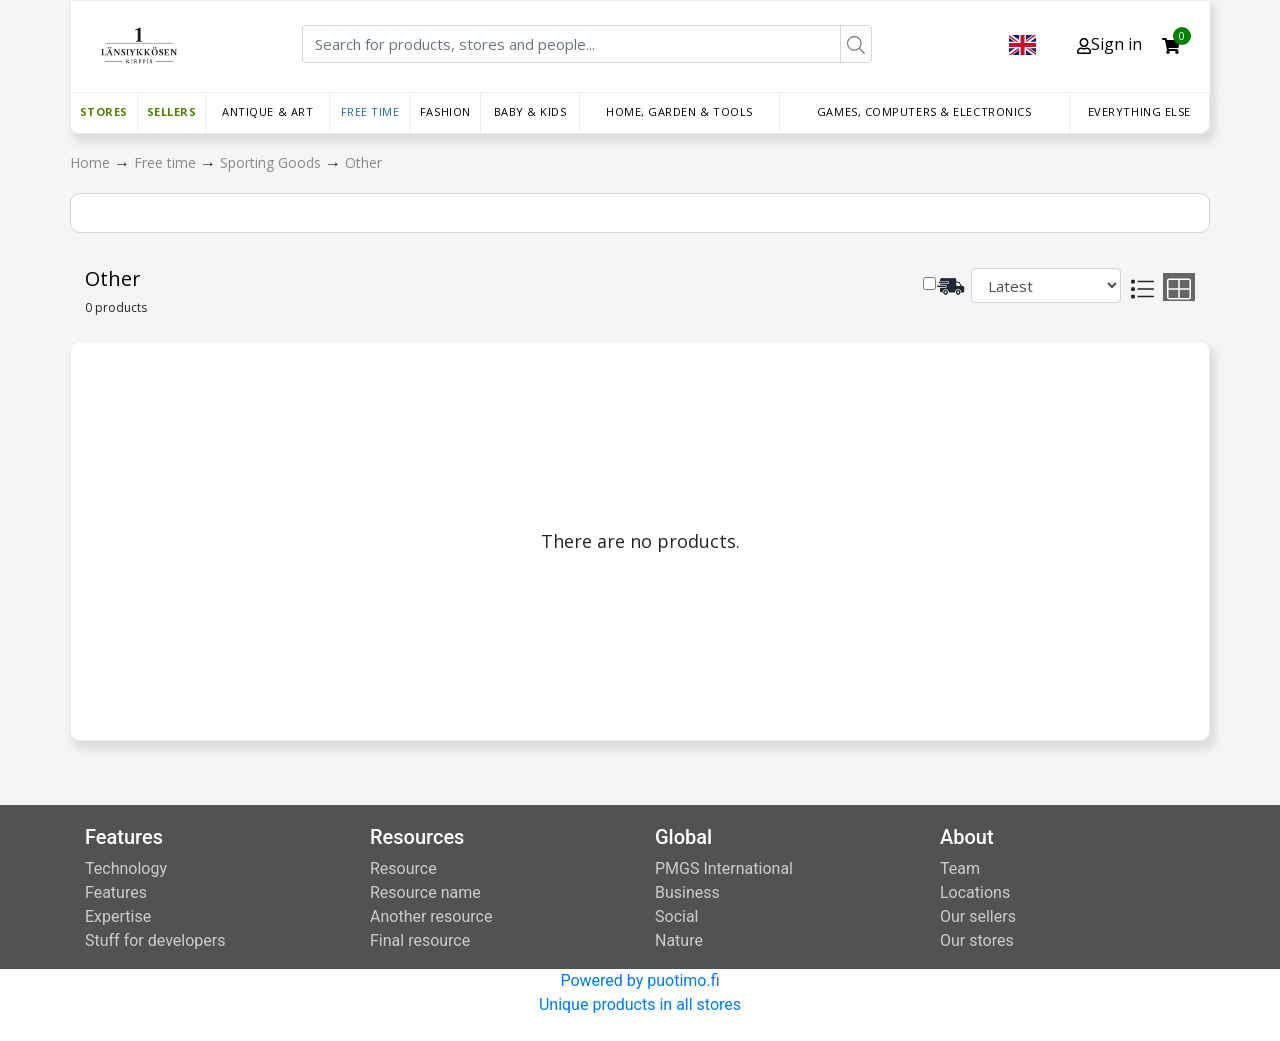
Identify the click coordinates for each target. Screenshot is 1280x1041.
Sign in (1109, 44)
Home (92, 162)
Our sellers (978, 916)
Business (687, 892)
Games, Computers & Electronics (924, 111)
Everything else (1139, 111)
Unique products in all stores (640, 1004)
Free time (370, 111)
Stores (104, 111)
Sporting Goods (272, 162)
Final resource (420, 940)
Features (116, 892)
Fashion (445, 111)
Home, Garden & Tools (679, 111)
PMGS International (724, 868)
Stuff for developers (155, 940)
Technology (126, 868)
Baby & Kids (530, 111)
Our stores (977, 940)
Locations (975, 892)
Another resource (431, 916)
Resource (403, 868)
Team (960, 868)
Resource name (425, 892)
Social (676, 916)
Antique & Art (267, 111)
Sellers (172, 111)
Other (363, 162)
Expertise (118, 916)
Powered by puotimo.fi (639, 980)
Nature (679, 940)
